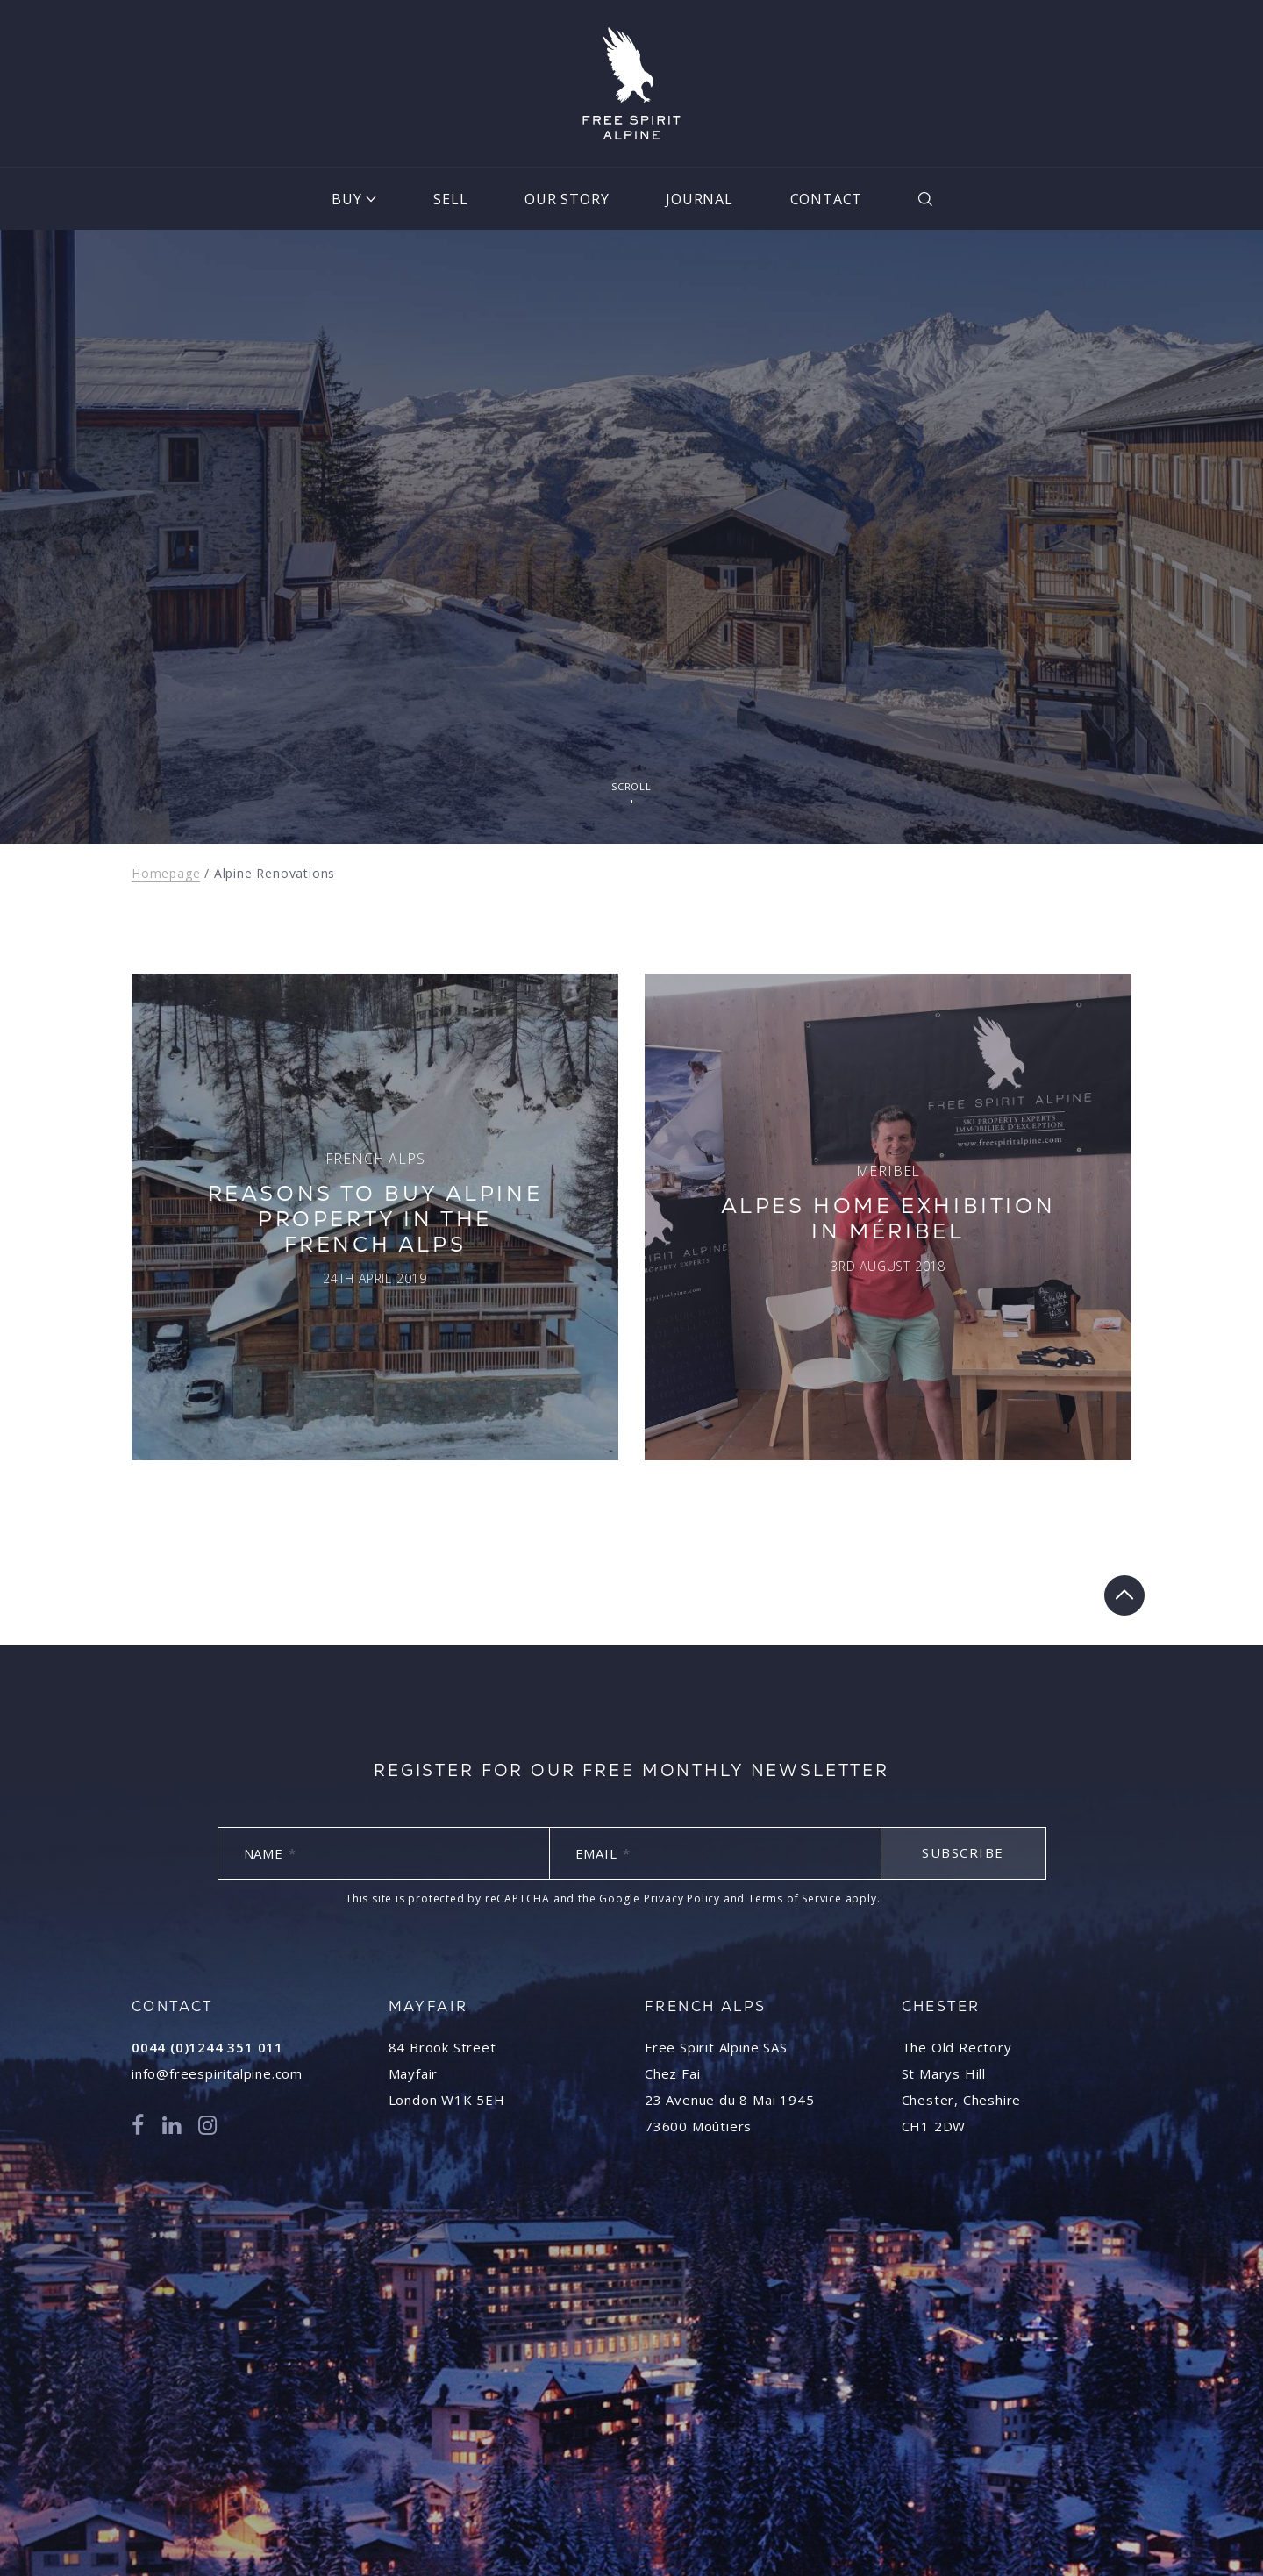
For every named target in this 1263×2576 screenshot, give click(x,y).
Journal (699, 199)
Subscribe (963, 1852)
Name (270, 1853)
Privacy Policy (682, 1898)
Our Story (566, 199)
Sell (450, 199)
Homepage (166, 873)
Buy (346, 199)
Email (603, 1853)
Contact (826, 199)
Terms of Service (795, 1898)
